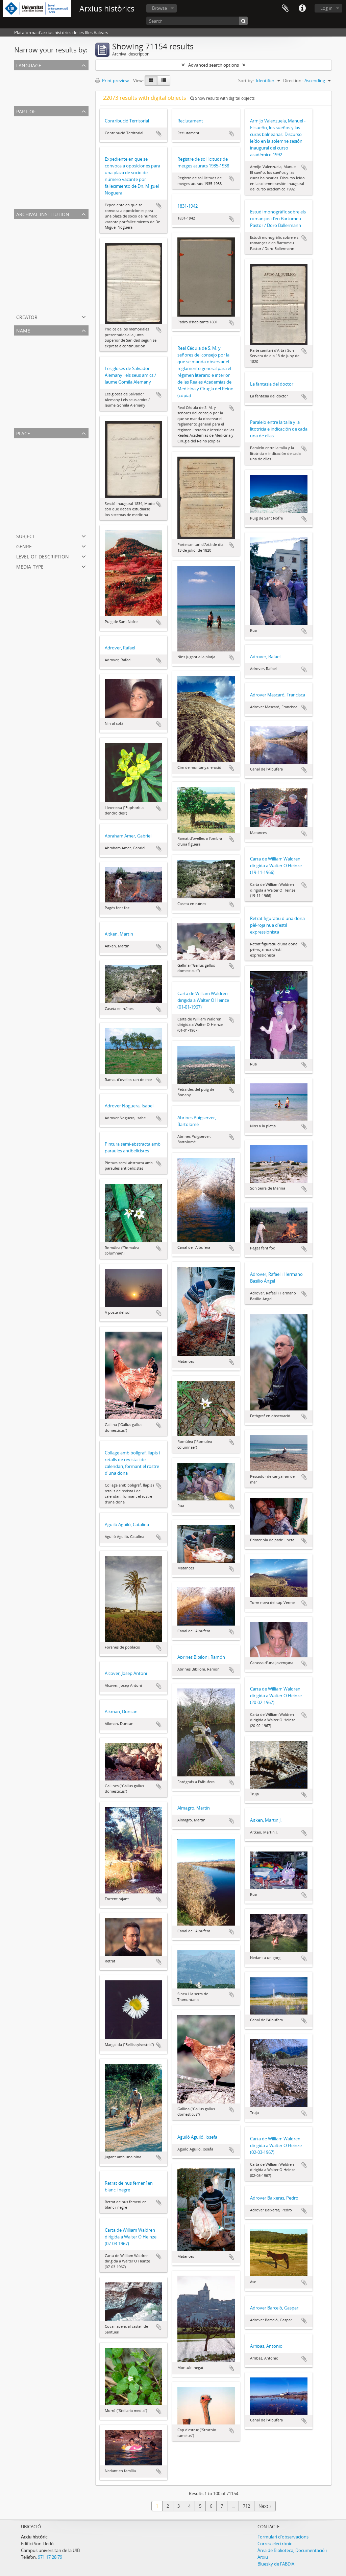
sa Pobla (24, 475)
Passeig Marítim (31, 524)
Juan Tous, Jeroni (32, 380)
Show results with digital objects (222, 98)
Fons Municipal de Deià (39, 202)
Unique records (31, 74)
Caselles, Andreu (32, 372)
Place (23, 432)
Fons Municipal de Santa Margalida (50, 161)
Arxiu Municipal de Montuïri (43, 248)
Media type (30, 566)
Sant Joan (25, 467)
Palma (22, 450)
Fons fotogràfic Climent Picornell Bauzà (55, 128)
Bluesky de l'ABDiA (275, 2564)
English (23, 91)
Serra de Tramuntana (37, 459)
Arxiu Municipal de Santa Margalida (51, 256)
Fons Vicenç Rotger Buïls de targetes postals (59, 137)
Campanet (26, 499)
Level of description (42, 555)
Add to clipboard (158, 133)
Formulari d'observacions (282, 2537)
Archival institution (42, 213)
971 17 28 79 (50, 2557)
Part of (25, 110)
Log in (326, 8)
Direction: (292, 80)
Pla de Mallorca (31, 483)
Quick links (302, 8)
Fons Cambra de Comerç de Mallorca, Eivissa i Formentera (73, 185)
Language (28, 64)
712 (246, 2506)
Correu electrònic (274, 2543)
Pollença (24, 491)
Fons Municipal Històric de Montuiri (51, 153)
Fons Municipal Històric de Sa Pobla (51, 169)
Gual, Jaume (27, 356)
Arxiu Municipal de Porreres (43, 304)
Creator (27, 316)
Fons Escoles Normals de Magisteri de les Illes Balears (69, 177)
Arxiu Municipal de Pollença (43, 239)
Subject (25, 535)
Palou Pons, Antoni (35, 348)
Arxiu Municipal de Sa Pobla (43, 264)
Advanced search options (213, 65)
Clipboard (285, 8)
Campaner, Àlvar (32, 413)
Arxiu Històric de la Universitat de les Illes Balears (64, 231)
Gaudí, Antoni (29, 396)
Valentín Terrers (31, 421)
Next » (264, 2506)
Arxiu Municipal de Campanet (45, 296)
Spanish (23, 99)
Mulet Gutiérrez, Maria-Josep (44, 364)
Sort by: (246, 80)
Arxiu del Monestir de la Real (44, 272)
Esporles (24, 515)
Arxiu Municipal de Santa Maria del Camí (56, 288)
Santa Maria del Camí (37, 507)
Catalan (23, 82)
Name (23, 330)
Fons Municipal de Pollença (43, 145)
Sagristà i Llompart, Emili (40, 388)
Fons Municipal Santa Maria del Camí (52, 193)
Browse (159, 8)
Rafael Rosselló (30, 404)
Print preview (112, 80)
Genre (24, 545)
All (18, 120)
